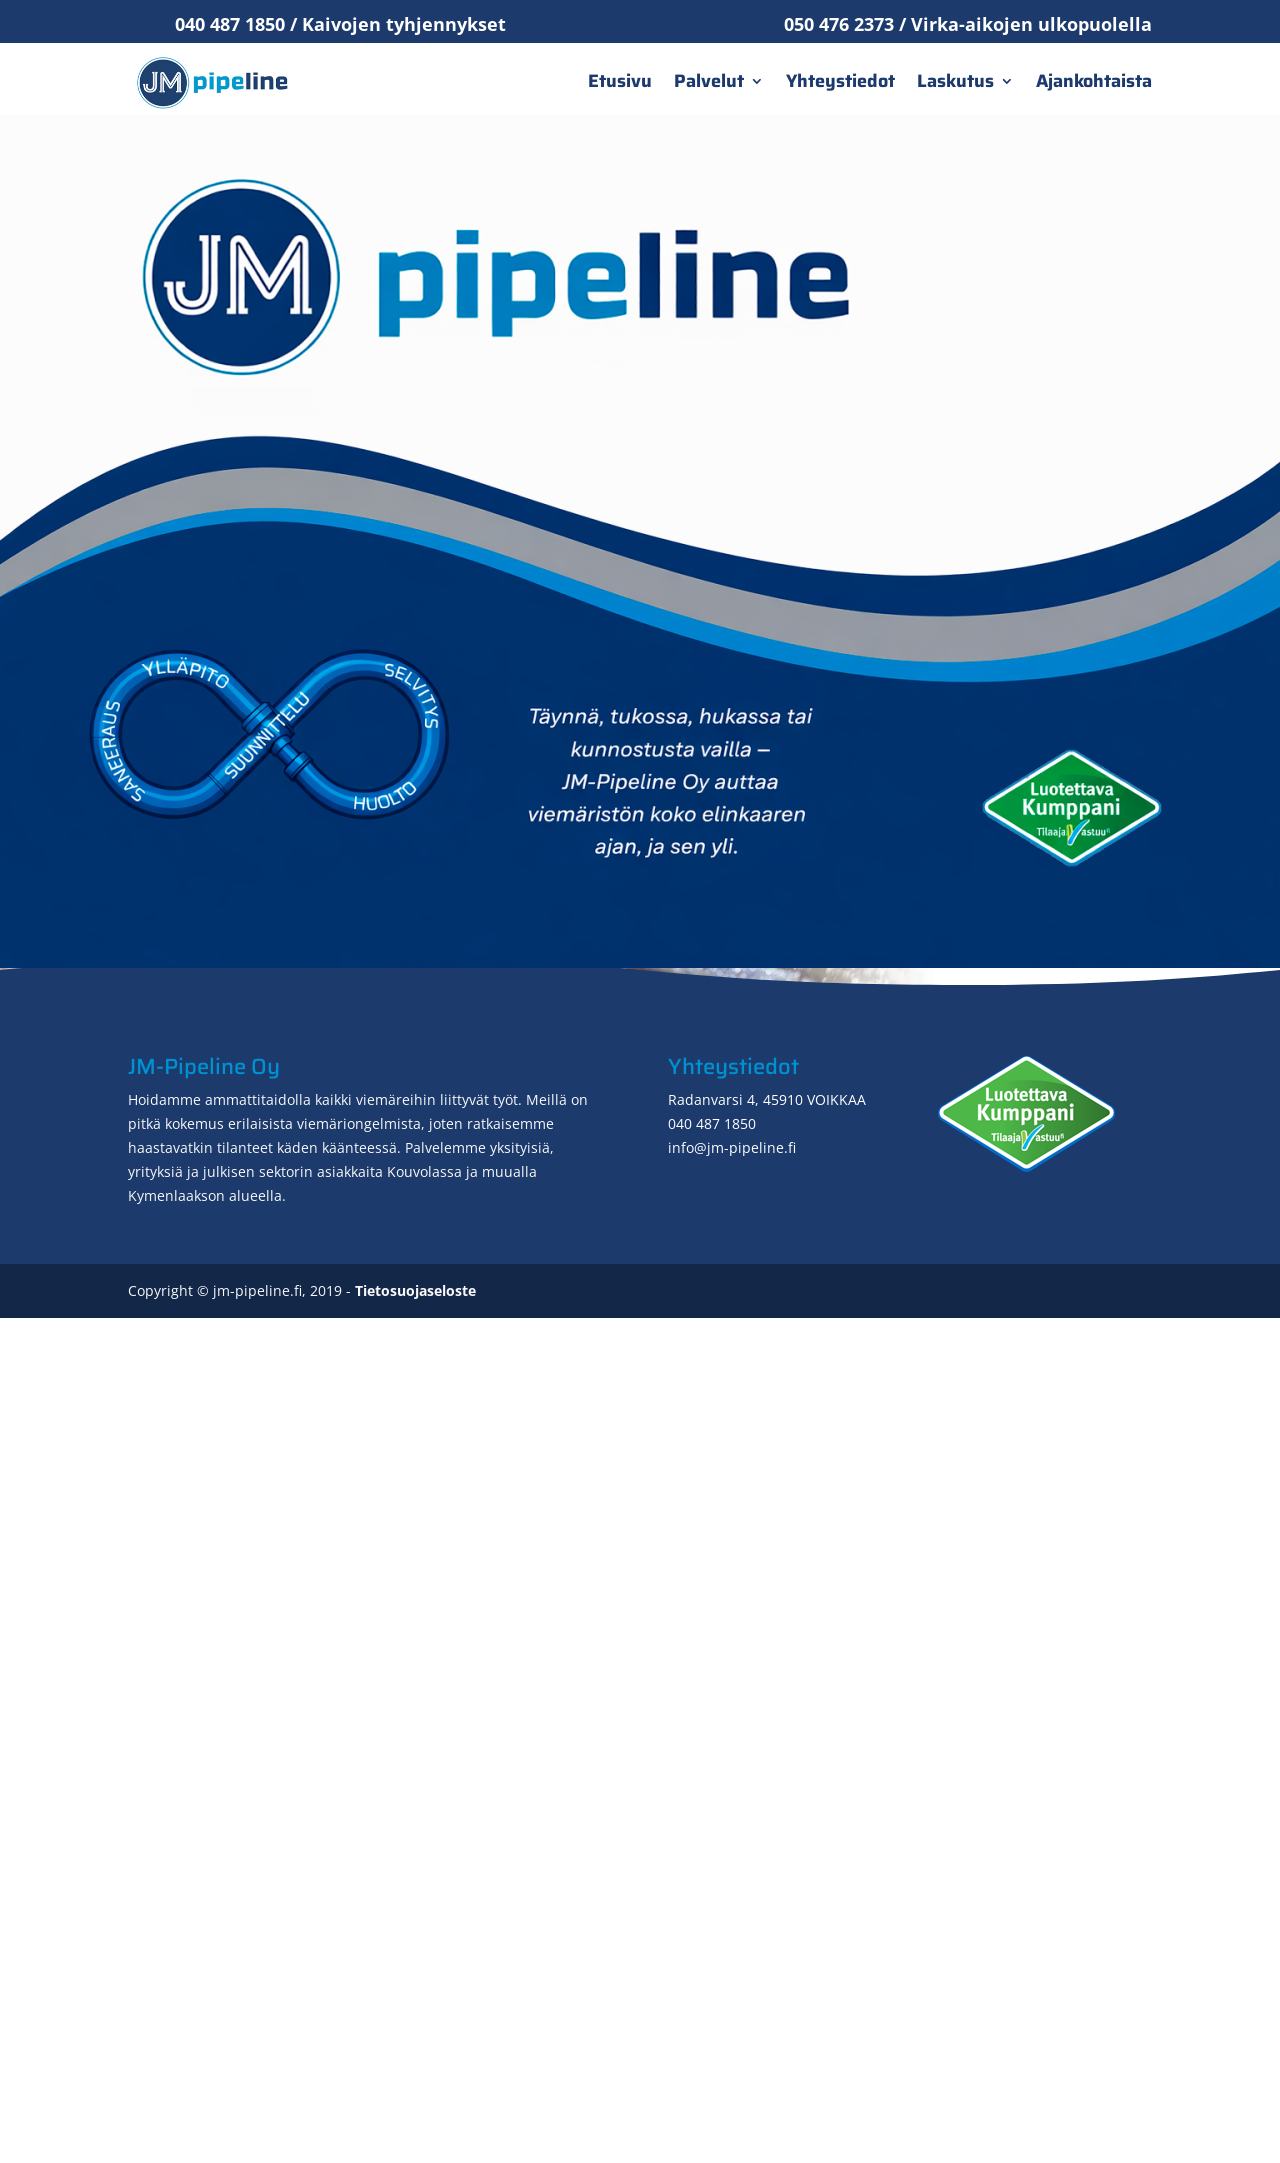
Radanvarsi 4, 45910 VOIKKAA (767, 1944)
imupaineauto (546, 1638)
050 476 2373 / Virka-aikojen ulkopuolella (968, 24)
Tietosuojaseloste (415, 2135)
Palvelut (709, 81)
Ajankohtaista (1094, 81)
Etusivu (620, 81)
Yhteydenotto (1028, 1696)
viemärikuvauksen (960, 1273)
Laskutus (955, 81)
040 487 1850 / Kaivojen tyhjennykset (340, 24)
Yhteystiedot (840, 81)
